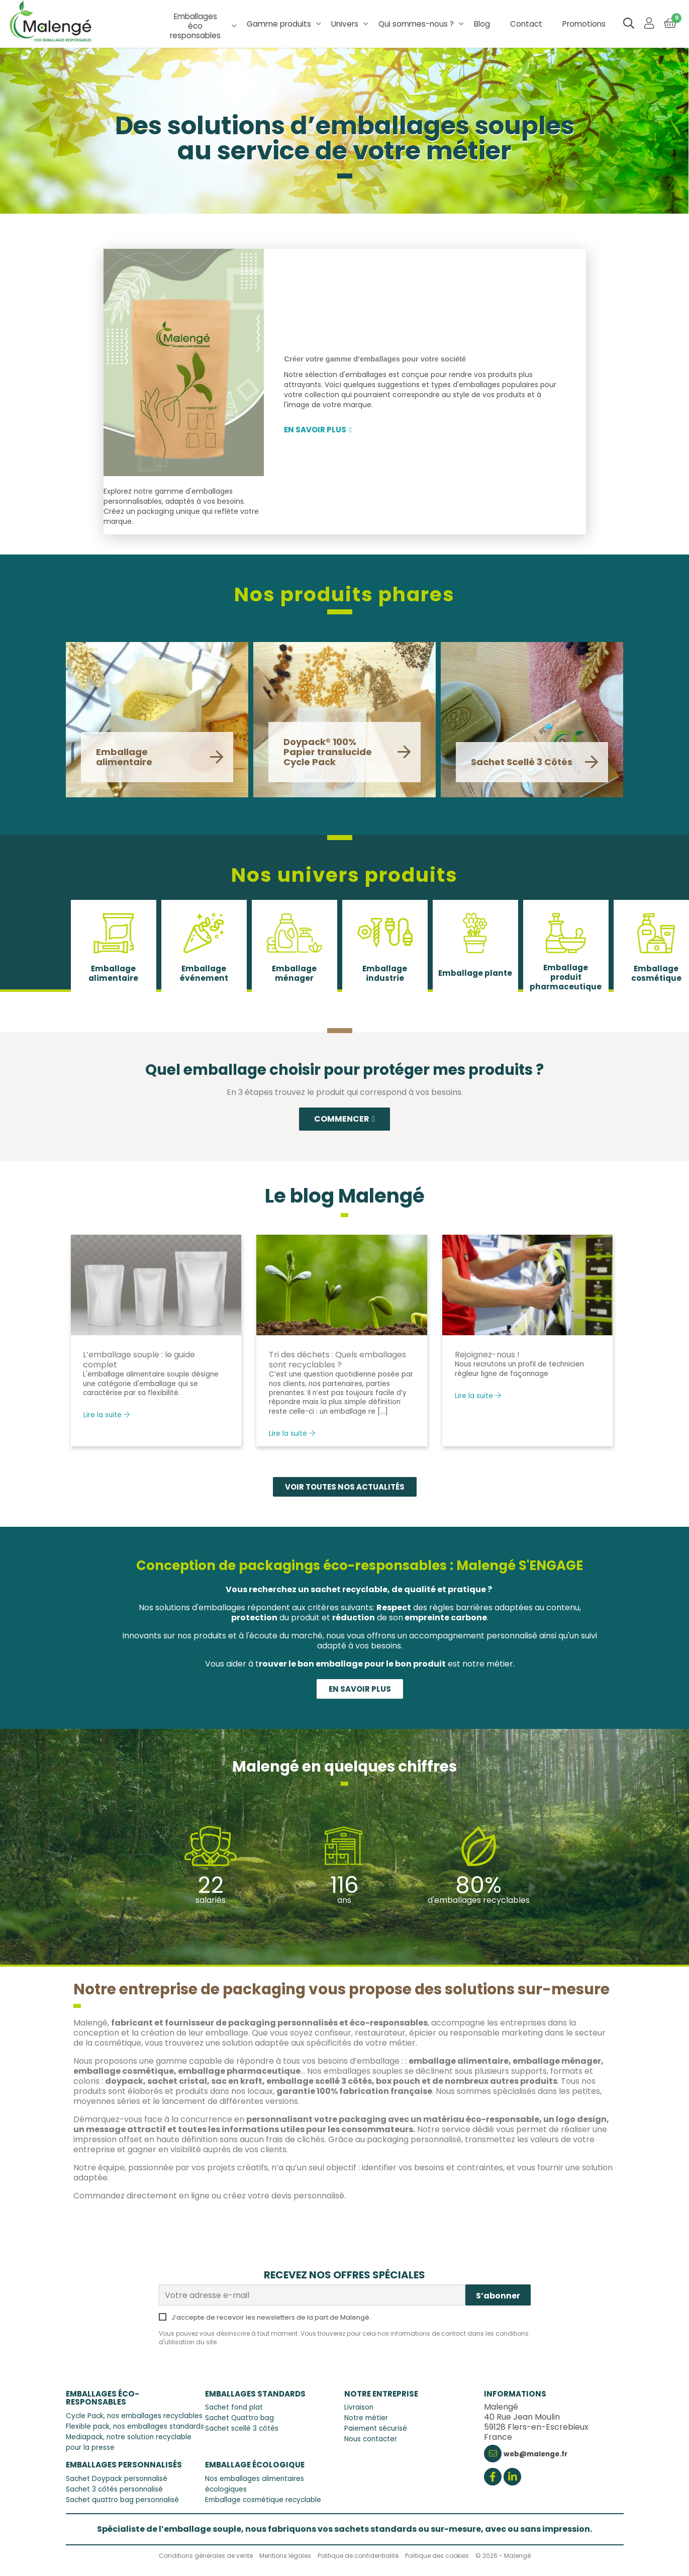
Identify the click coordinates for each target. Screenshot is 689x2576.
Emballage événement (204, 973)
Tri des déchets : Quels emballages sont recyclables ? (337, 1360)
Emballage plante (475, 973)
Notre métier (366, 2418)
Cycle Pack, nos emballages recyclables (134, 2416)
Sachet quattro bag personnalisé (122, 2500)
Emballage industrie (384, 973)
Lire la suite (106, 1415)
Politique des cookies (437, 2555)
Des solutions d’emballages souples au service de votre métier (344, 140)
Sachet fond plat (234, 2408)
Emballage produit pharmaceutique (566, 977)
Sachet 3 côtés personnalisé (114, 2489)
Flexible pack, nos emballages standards (135, 2426)
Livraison (358, 2408)
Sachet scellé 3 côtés (241, 2429)
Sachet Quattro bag (239, 2418)
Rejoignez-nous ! (487, 1355)
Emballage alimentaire (113, 973)
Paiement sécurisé (375, 2429)
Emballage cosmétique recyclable (263, 2500)
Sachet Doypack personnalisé (116, 2478)
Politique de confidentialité (358, 2555)
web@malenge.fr (535, 2454)
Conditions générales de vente (206, 2555)
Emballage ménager (294, 973)
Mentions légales (285, 2555)
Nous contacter (370, 2439)
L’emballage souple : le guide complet (139, 1360)
